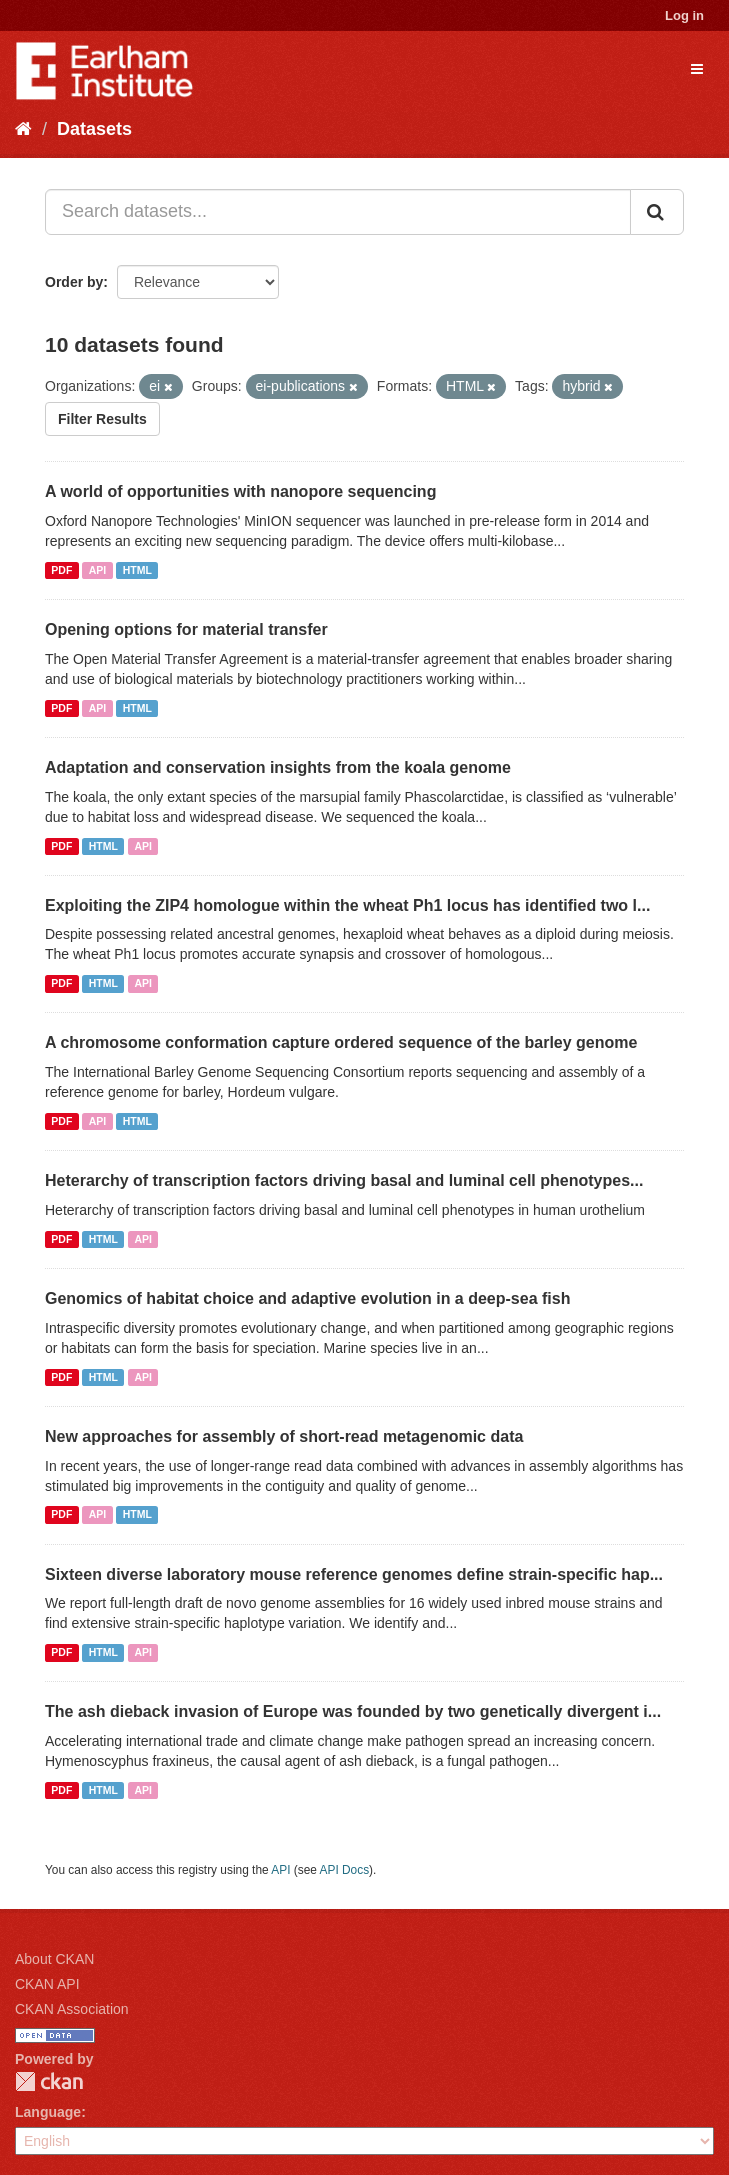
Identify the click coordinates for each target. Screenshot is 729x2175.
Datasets (94, 129)
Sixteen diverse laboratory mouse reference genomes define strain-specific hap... (354, 1574)
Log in (684, 15)
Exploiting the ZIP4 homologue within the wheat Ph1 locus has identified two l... (347, 905)
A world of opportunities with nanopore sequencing (240, 491)
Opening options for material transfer (186, 629)
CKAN (49, 2081)
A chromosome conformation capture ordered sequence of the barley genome (341, 1042)
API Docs (345, 1870)
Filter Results (102, 419)
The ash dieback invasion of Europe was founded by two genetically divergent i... (353, 1711)
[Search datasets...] (338, 212)
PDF (61, 570)
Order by (74, 282)
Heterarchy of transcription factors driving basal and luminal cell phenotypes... (344, 1180)
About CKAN (54, 1959)
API (98, 570)
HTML (137, 570)
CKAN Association (72, 2009)
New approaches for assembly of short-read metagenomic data (284, 1436)
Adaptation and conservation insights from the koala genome (278, 767)
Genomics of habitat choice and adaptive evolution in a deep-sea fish (307, 1298)
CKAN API (47, 1984)
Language (48, 2112)
